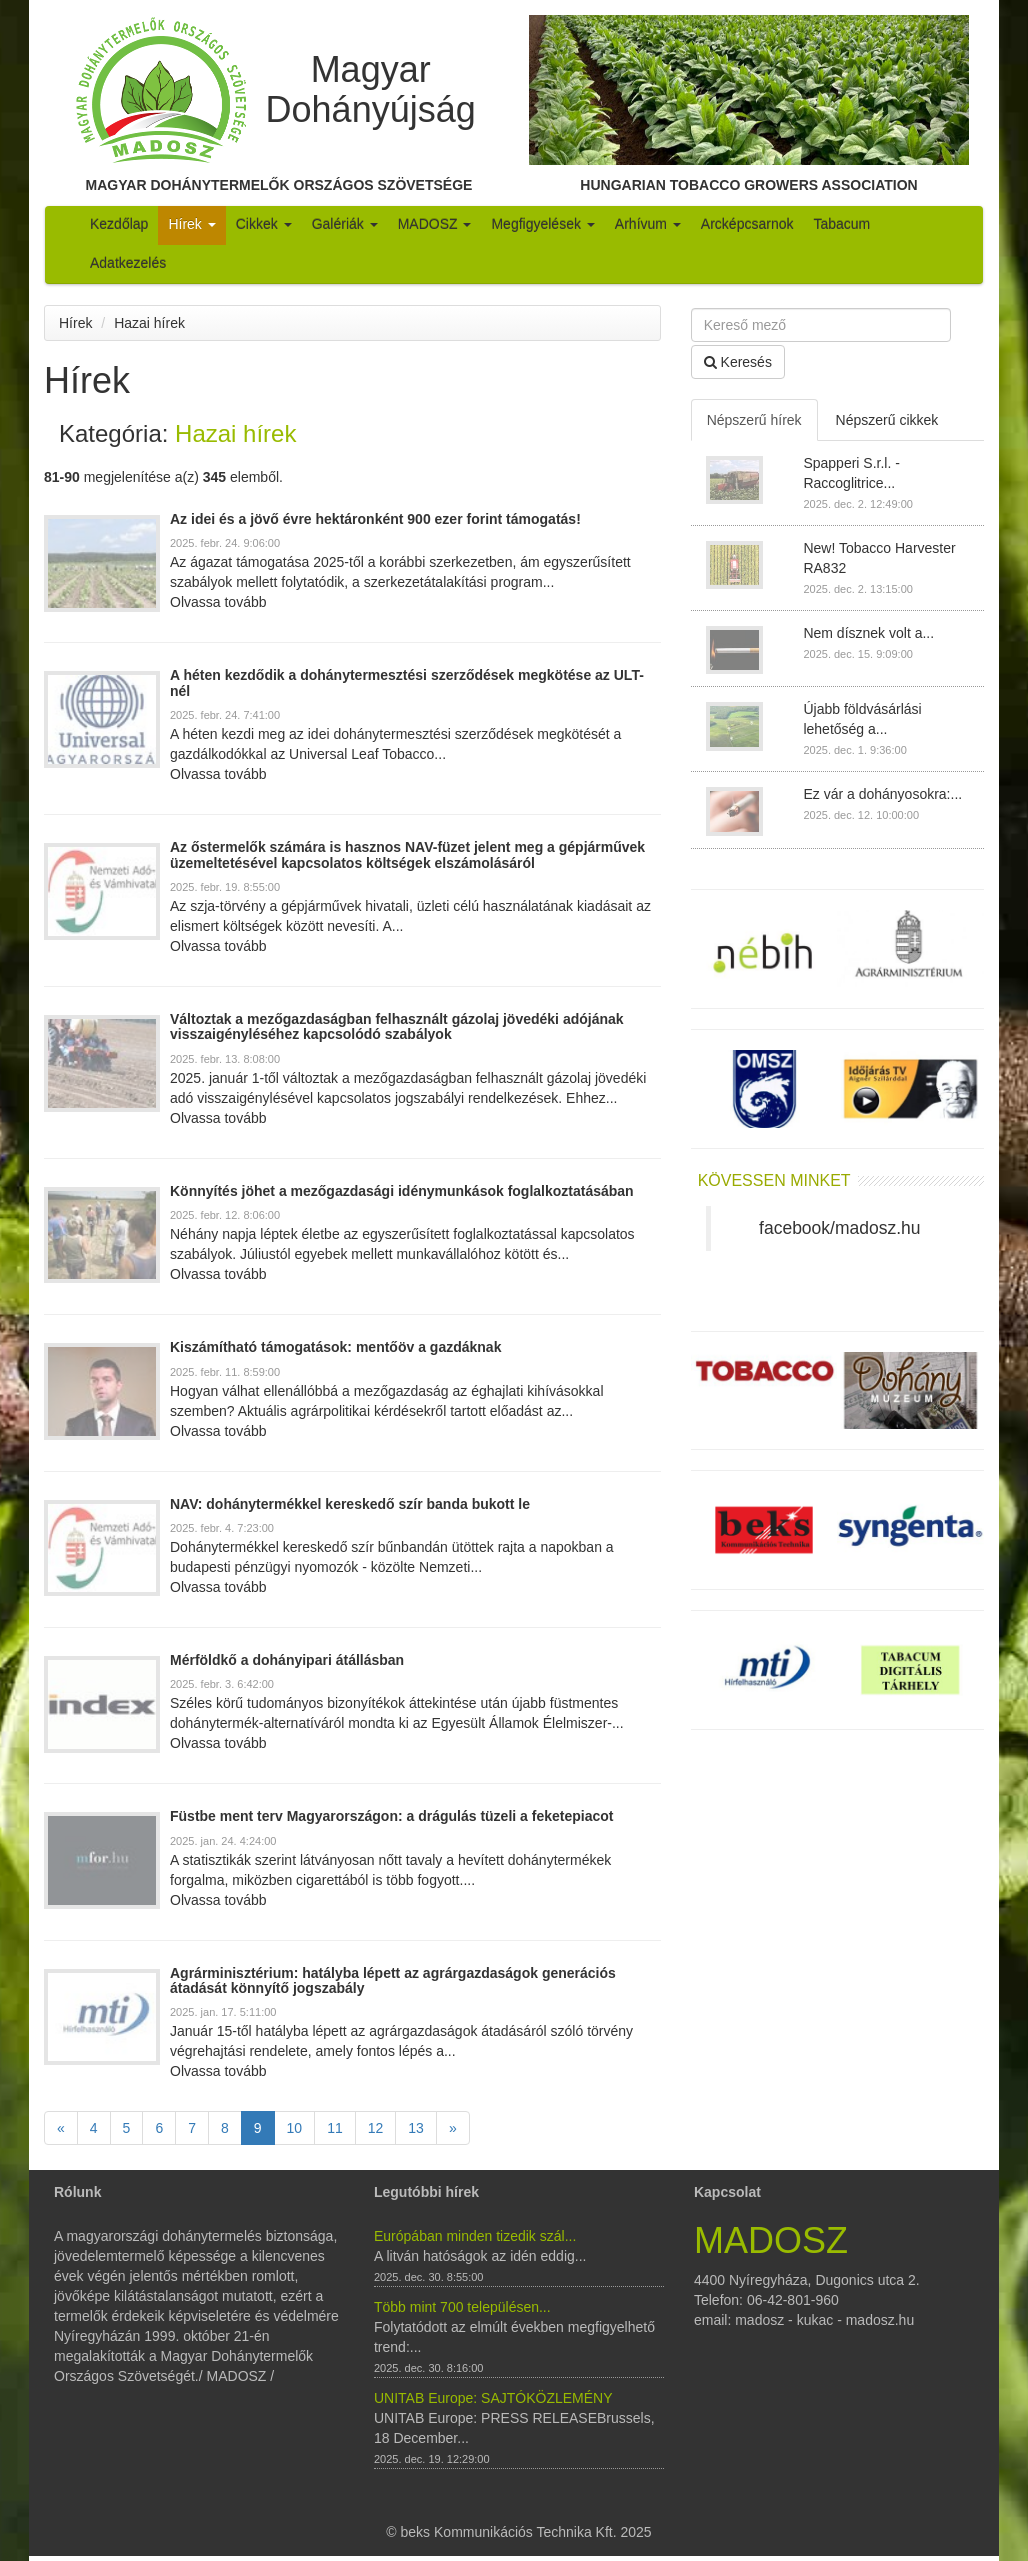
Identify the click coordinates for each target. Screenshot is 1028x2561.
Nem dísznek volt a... (868, 633)
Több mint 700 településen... (462, 2307)
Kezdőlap (119, 224)
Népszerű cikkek (887, 420)
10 (295, 2128)
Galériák (345, 224)
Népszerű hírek (754, 420)
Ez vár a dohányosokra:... (882, 794)
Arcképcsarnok (747, 224)
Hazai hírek (149, 323)
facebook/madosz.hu (840, 1228)
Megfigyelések (542, 224)
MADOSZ (435, 224)
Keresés (738, 362)
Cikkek (264, 224)
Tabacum (841, 224)
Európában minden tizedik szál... (475, 2236)
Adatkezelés (128, 263)
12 (376, 2128)
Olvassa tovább (218, 602)
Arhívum (648, 224)
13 (416, 2128)
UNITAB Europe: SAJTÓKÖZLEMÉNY (493, 2398)
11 (335, 2128)
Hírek (191, 224)
